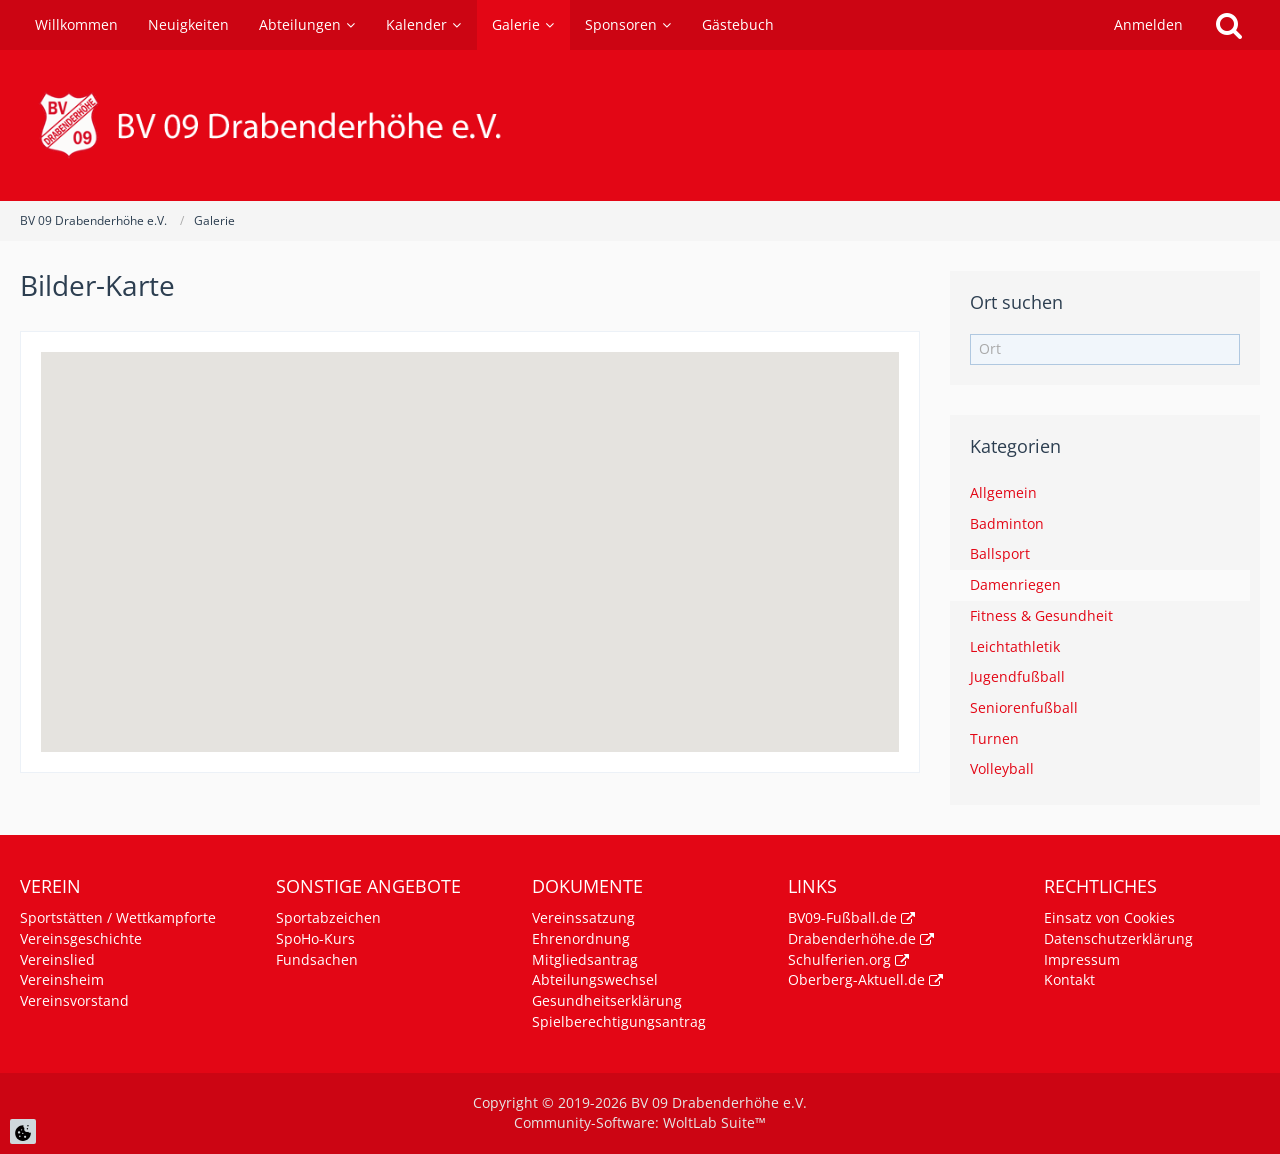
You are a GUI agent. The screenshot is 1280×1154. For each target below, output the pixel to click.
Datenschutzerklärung (1118, 938)
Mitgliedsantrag (585, 959)
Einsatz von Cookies (1109, 917)
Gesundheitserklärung (607, 1000)
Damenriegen (1015, 584)
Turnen (994, 738)
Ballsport (1000, 553)
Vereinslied (57, 959)
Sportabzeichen (328, 917)
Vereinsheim (62, 979)
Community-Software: (640, 1122)
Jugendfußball (1017, 676)
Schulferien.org (839, 959)
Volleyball (1002, 768)
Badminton (1007, 523)
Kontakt (1069, 979)
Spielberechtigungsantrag (619, 1021)
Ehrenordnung (581, 938)
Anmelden (1148, 24)
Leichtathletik (1015, 646)
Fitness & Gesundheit (1041, 615)
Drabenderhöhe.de (852, 938)
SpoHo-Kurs (315, 938)
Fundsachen (317, 959)
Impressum (1082, 959)
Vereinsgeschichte (81, 938)
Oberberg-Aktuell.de (856, 979)
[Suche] (1229, 25)
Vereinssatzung (583, 917)
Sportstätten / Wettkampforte (118, 917)
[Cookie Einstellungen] (23, 1131)
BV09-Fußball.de (842, 917)
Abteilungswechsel (595, 979)
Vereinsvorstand (74, 1000)
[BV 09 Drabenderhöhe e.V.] (640, 125)
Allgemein (1003, 492)
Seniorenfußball (1024, 707)
